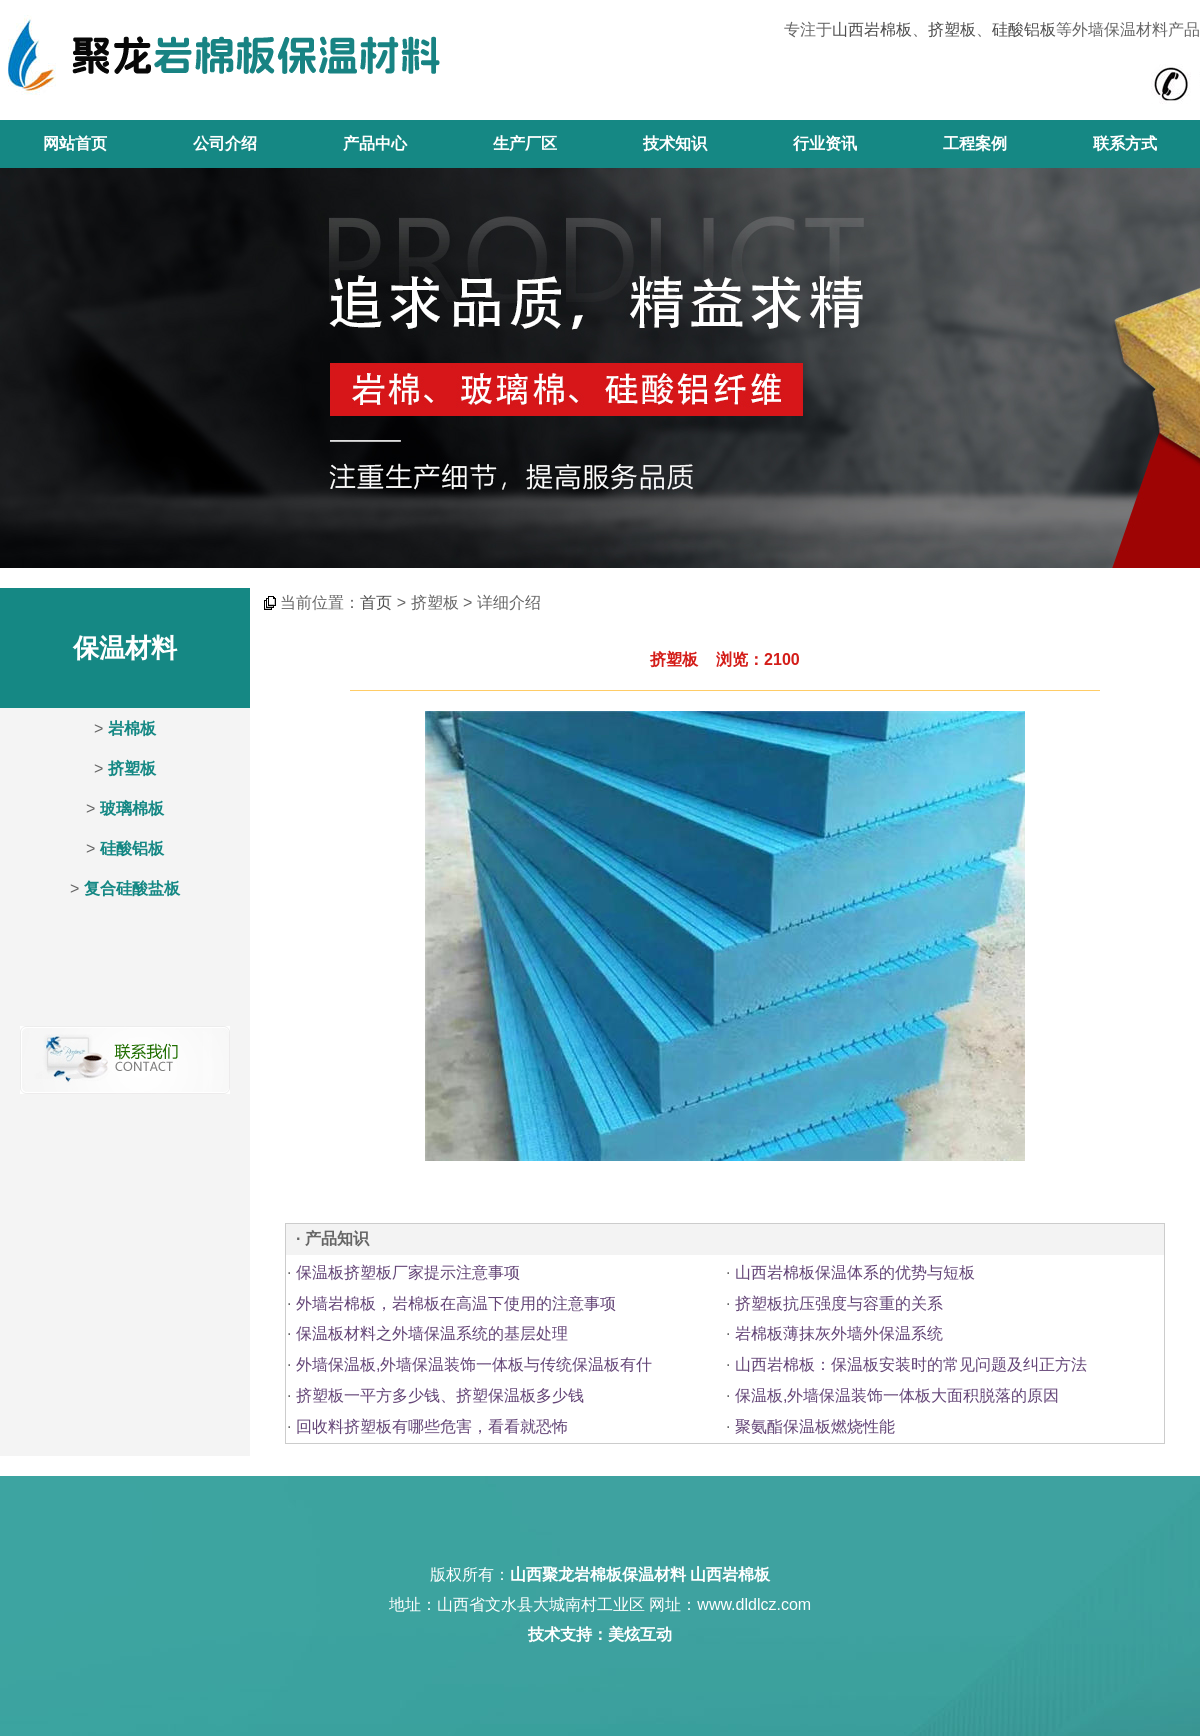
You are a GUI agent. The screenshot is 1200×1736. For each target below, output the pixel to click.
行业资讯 (825, 143)
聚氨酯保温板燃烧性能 (815, 1426)
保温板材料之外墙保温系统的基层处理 (432, 1333)
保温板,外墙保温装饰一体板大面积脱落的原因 (897, 1395)
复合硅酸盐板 (132, 888)
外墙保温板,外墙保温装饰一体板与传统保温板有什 (474, 1364)
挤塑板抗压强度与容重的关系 (839, 1303)
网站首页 (75, 143)
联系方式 (1125, 143)
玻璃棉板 (132, 808)
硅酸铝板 (1024, 29)
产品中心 (375, 143)
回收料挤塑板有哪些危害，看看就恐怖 (432, 1426)
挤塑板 (952, 29)
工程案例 (975, 143)
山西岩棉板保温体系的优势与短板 (855, 1272)
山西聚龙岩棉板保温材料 (598, 1574)
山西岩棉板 (872, 29)
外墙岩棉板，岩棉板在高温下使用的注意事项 (456, 1303)
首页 (376, 602)
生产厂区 (525, 143)
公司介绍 (225, 143)
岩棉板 (132, 728)
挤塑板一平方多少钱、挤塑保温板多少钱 (440, 1395)
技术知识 (675, 143)
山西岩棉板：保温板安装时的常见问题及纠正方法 (911, 1364)
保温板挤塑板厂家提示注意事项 (408, 1272)
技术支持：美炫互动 (600, 1634)
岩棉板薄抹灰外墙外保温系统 (839, 1333)
